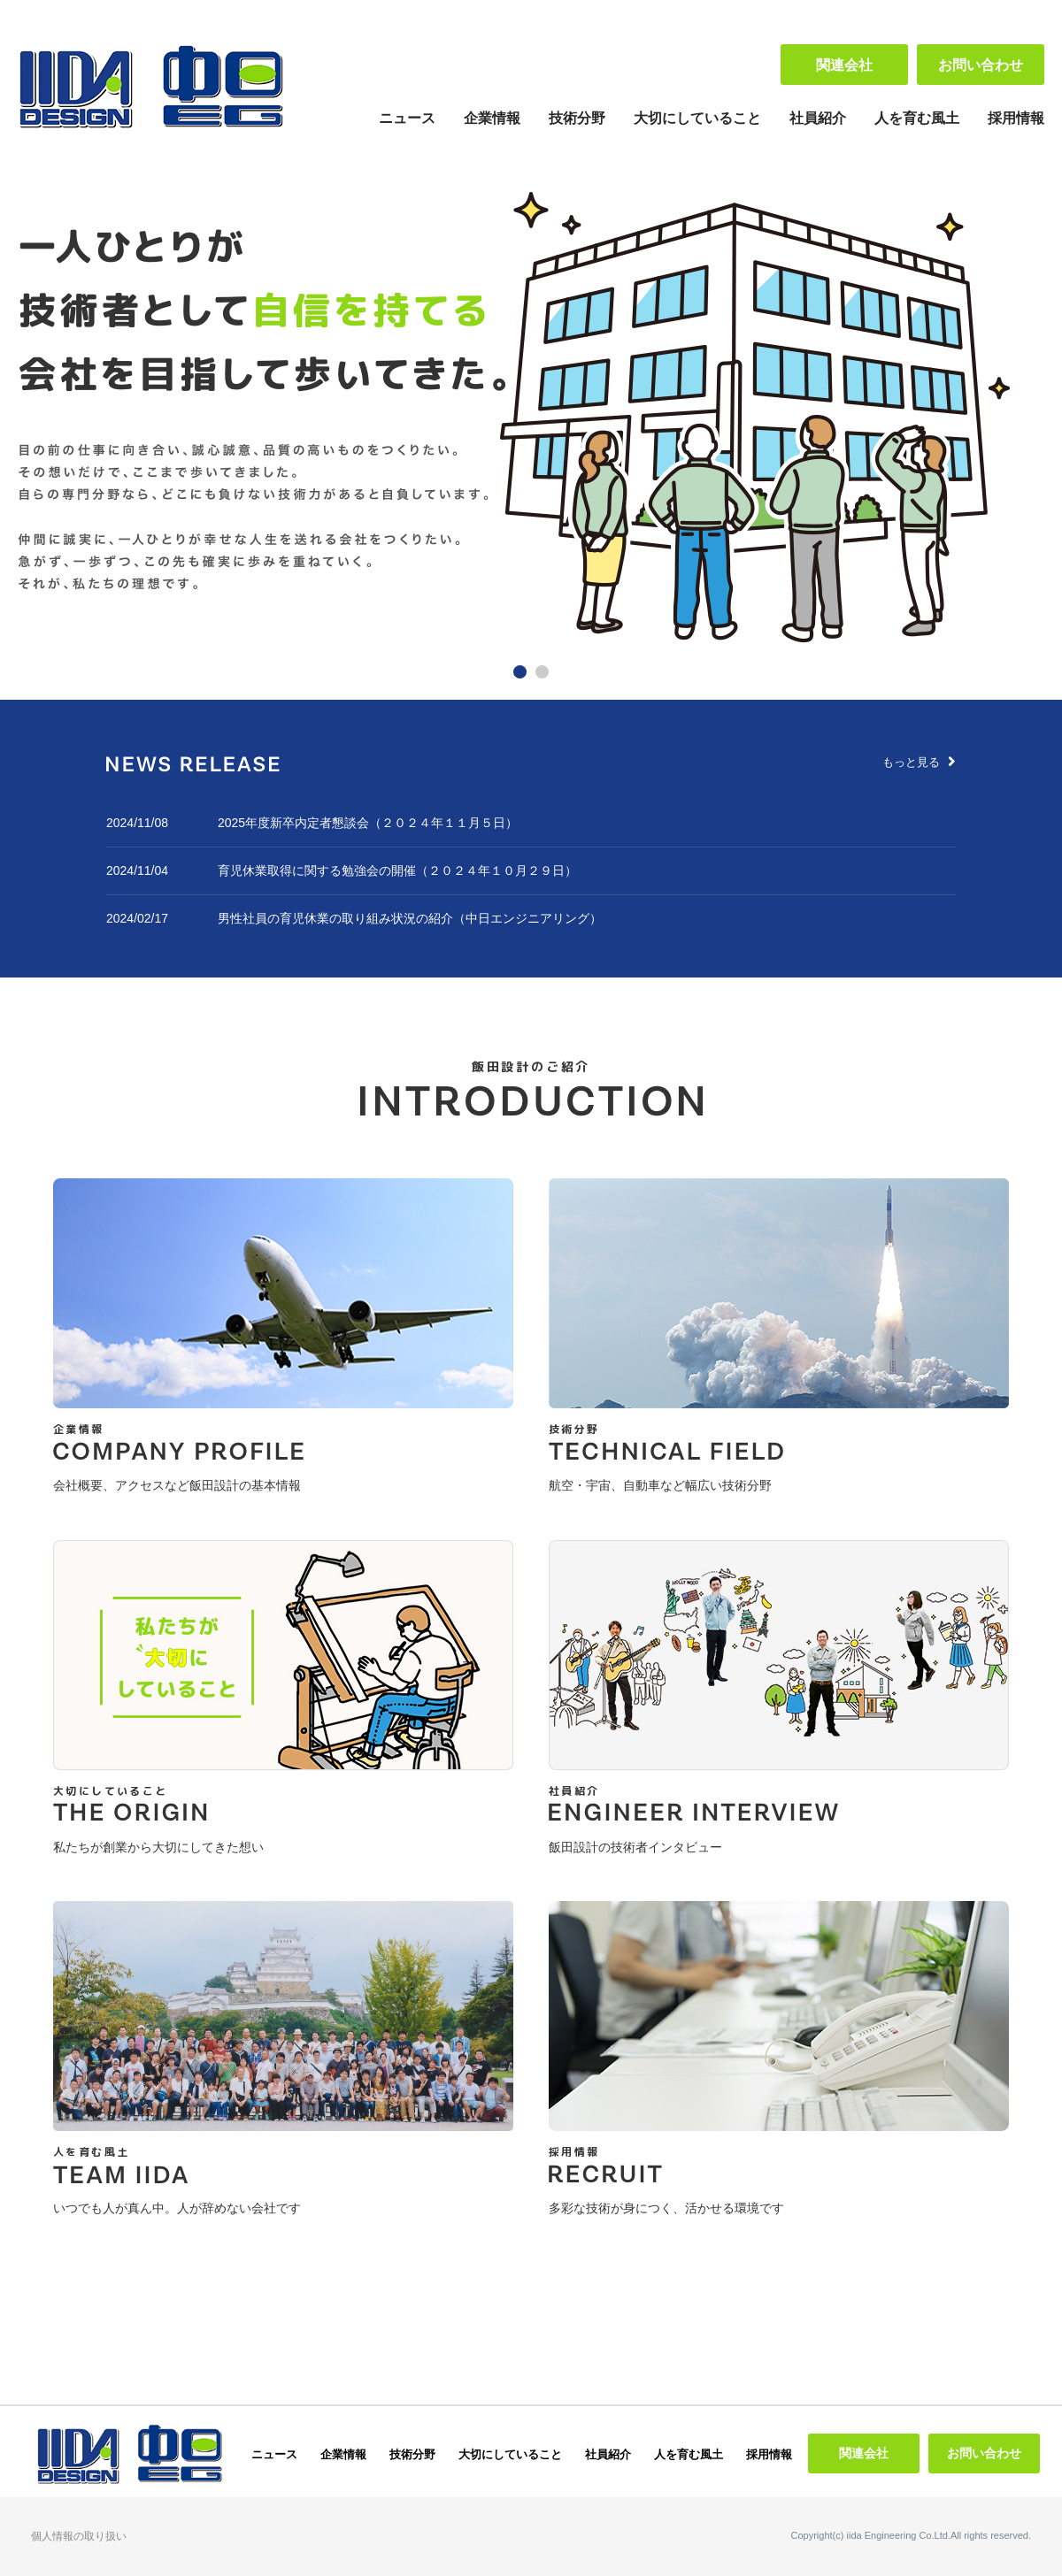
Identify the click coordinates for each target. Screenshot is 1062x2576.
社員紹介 (817, 118)
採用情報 (1016, 118)
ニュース (407, 118)
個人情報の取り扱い (79, 2536)
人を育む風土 (916, 118)
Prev (41, 419)
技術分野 (577, 118)
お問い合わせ (980, 65)
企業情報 (492, 118)
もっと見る (919, 762)
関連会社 (844, 65)
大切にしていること (697, 118)
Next (1021, 419)
